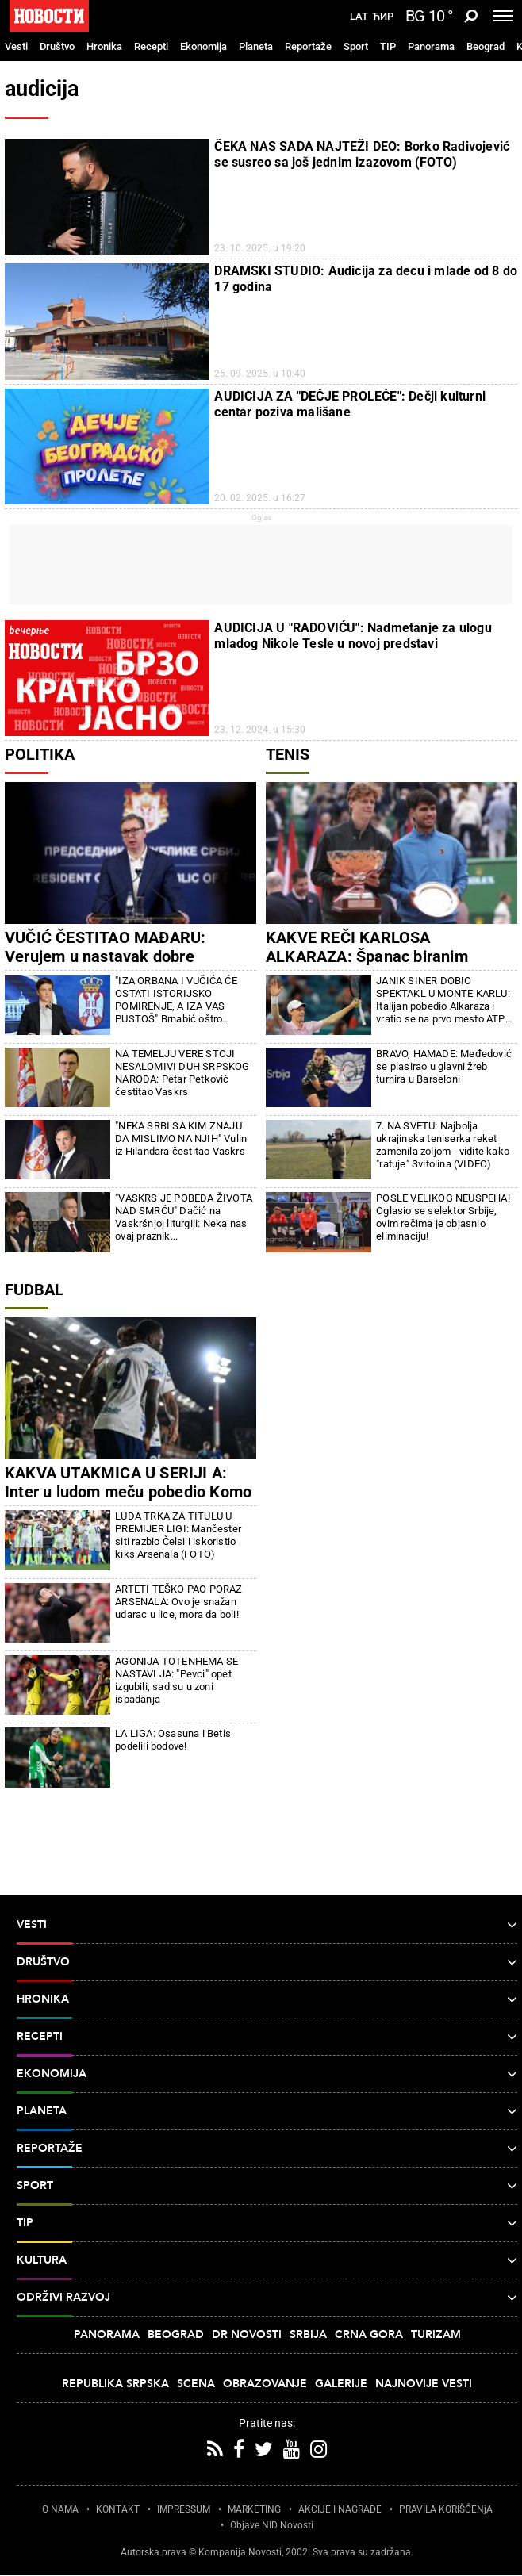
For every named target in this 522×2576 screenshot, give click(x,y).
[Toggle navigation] (503, 15)
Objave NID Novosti (271, 2525)
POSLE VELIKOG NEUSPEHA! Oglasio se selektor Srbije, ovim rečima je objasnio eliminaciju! (443, 1217)
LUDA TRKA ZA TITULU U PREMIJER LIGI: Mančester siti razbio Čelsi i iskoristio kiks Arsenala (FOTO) (178, 1535)
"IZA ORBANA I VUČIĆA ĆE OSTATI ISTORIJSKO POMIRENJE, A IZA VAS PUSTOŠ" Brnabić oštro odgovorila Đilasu (176, 1000)
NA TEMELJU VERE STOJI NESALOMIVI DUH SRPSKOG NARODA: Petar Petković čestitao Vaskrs (182, 1073)
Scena (196, 2383)
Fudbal (34, 1289)
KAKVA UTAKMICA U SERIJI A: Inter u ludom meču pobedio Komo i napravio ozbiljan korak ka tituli (128, 1491)
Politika (40, 754)
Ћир (382, 16)
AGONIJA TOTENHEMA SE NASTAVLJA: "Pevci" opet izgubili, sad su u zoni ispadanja (176, 1680)
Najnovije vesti (423, 2383)
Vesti (16, 46)
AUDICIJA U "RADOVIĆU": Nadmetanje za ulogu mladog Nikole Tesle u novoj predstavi (352, 635)
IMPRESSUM (183, 2509)
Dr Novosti (247, 2334)
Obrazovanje (265, 2383)
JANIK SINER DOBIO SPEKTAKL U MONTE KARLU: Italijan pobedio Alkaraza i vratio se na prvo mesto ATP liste (443, 1000)
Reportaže (308, 46)
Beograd (485, 46)
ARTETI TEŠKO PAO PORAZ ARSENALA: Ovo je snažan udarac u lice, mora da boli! (178, 1601)
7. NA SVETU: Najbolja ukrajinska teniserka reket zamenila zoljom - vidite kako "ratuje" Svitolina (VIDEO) (442, 1145)
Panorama (431, 46)
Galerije (341, 2383)
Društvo (57, 46)
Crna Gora (369, 2334)
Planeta (256, 46)
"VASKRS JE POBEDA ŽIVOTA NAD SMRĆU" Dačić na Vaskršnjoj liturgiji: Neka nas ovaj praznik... (183, 1217)
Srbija (308, 2334)
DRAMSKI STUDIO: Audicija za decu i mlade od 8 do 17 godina (365, 278)
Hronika (104, 46)
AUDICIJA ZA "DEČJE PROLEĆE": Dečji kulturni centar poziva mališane (350, 404)
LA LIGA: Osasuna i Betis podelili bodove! (173, 1739)
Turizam (436, 2334)
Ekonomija (203, 46)
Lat (359, 16)
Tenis (287, 754)
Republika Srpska (115, 2383)
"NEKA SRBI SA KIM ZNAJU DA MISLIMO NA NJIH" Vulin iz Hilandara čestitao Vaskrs (181, 1138)
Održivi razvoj (267, 2297)
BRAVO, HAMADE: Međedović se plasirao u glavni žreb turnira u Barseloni (444, 1066)
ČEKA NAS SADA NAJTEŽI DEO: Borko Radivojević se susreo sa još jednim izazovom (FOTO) (361, 154)
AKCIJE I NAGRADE (340, 2509)
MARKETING (254, 2509)
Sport (356, 46)
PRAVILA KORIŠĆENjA (446, 2509)
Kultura (267, 2260)
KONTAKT (118, 2509)
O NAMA (60, 2509)
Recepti (151, 46)
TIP (388, 46)
